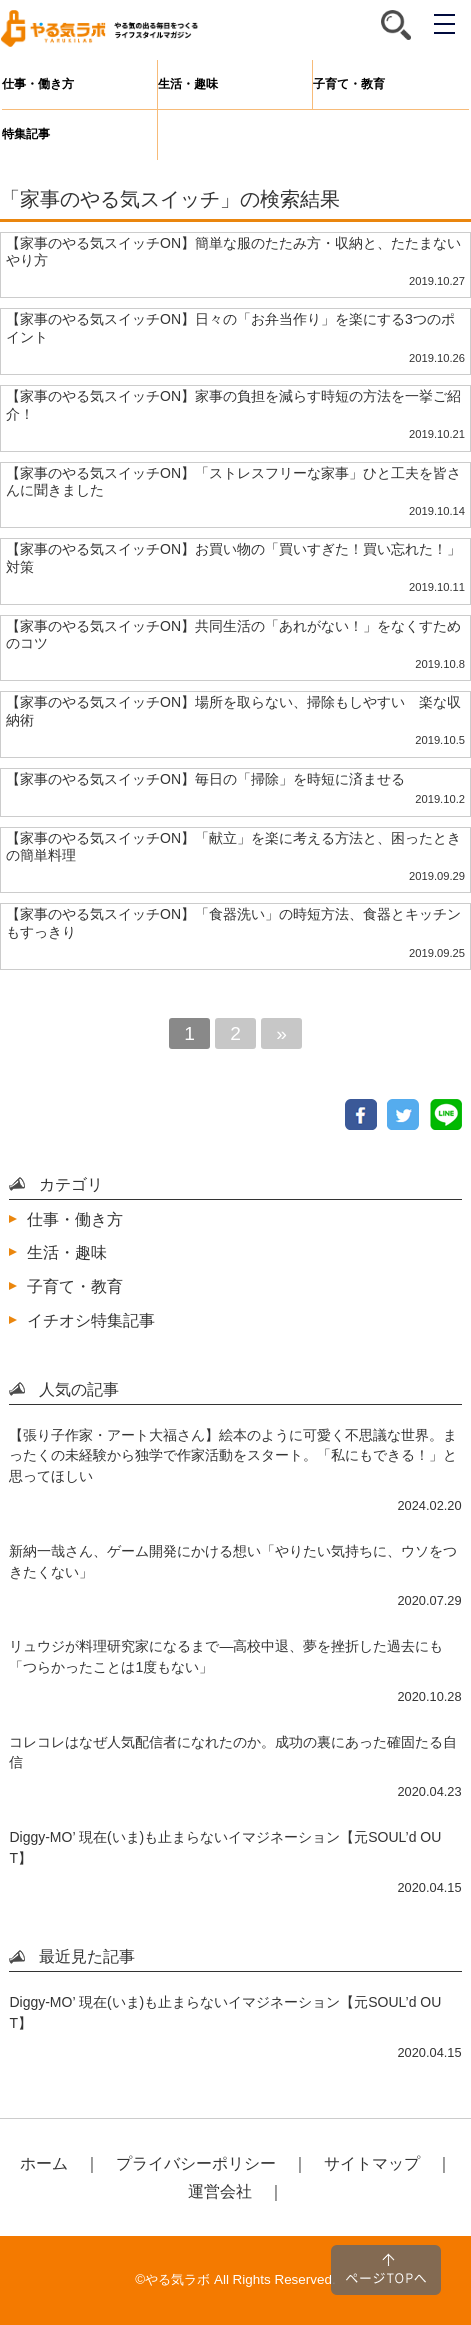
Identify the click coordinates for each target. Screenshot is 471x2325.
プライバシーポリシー (196, 2163)
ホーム (44, 2163)
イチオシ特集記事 (91, 1320)
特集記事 (26, 134)
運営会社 (220, 2191)
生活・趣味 (188, 84)
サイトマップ (372, 2163)
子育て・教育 (349, 84)
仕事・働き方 (38, 84)
